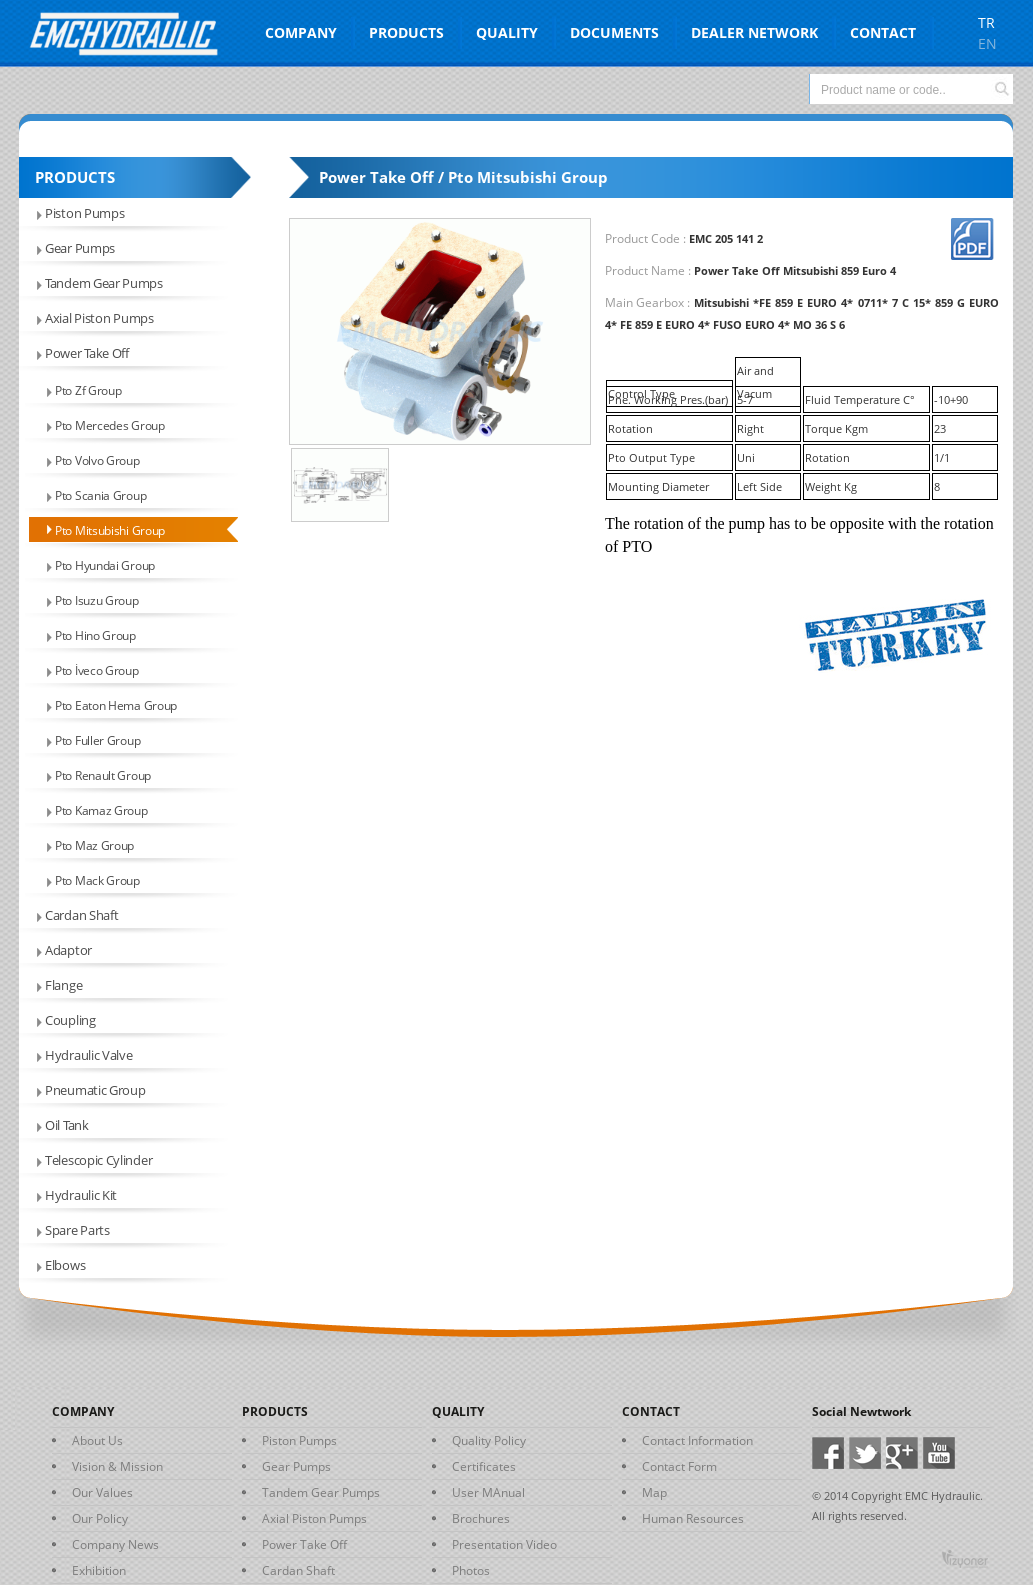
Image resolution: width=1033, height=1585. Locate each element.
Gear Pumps (80, 248)
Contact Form (679, 1466)
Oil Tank (67, 1125)
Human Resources (693, 1518)
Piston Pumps (84, 213)
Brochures (481, 1518)
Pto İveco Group (97, 670)
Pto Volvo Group (97, 460)
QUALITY (507, 32)
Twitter (867, 1453)
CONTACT (883, 32)
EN (987, 43)
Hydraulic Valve (89, 1055)
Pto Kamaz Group (101, 810)
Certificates (484, 1466)
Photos (471, 1570)
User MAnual (488, 1492)
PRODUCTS (406, 32)
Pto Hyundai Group (105, 565)
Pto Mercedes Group (110, 425)
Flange (63, 985)
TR (986, 22)
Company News (115, 1544)
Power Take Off (87, 353)
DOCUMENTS (614, 32)
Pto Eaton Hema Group (116, 705)
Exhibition (99, 1570)
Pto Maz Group (94, 845)
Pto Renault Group (103, 775)
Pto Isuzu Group (97, 600)
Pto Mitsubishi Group (110, 530)
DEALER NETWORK (754, 32)
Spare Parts (77, 1230)
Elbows (65, 1265)
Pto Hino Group (95, 635)
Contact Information (697, 1440)
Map (654, 1492)
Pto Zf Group (88, 390)
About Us (97, 1440)
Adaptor (68, 950)
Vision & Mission (117, 1466)
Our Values (102, 1492)
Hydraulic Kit (81, 1195)
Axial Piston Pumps (99, 318)
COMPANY (301, 32)
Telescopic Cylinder (98, 1160)
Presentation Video (504, 1544)
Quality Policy (489, 1440)
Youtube (941, 1453)
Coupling (70, 1020)
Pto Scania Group (100, 495)
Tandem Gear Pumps (104, 283)
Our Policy (100, 1518)
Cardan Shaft (81, 915)
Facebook (830, 1453)
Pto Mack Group (97, 880)
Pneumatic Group (95, 1090)
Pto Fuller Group (97, 740)
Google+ (904, 1453)
